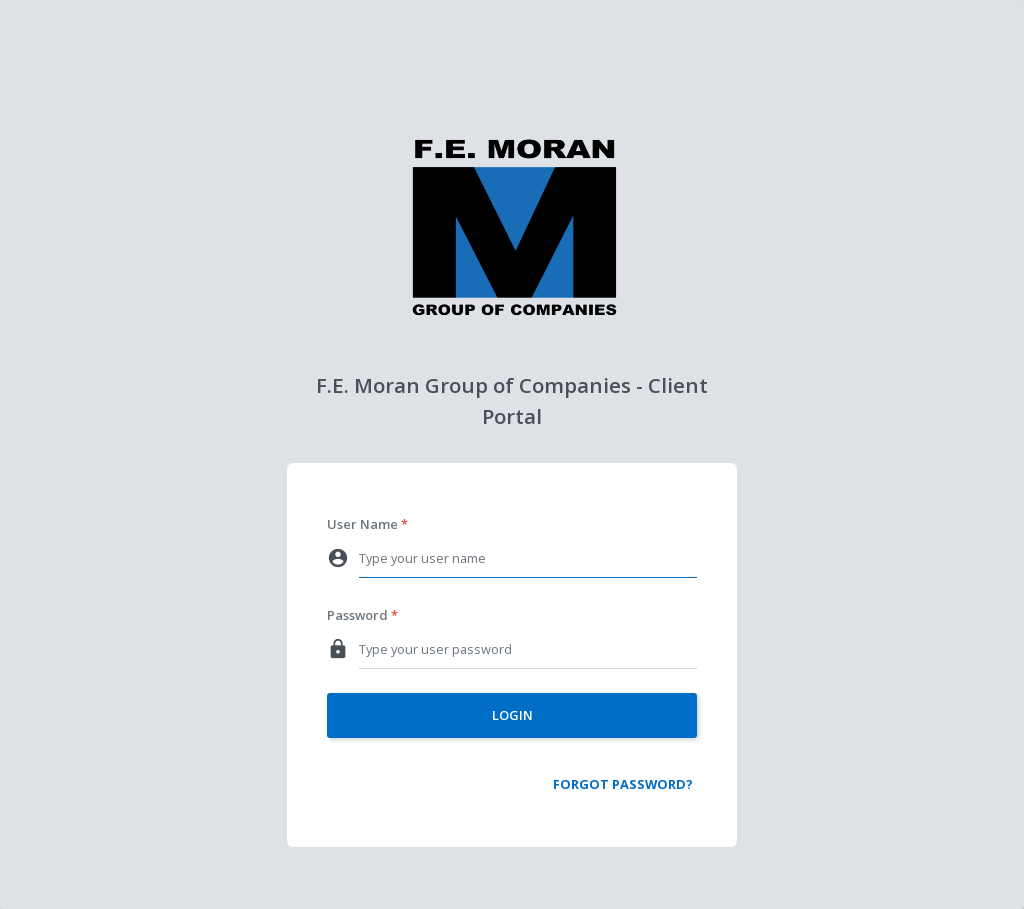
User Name (362, 524)
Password (357, 615)
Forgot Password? (623, 784)
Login (512, 715)
